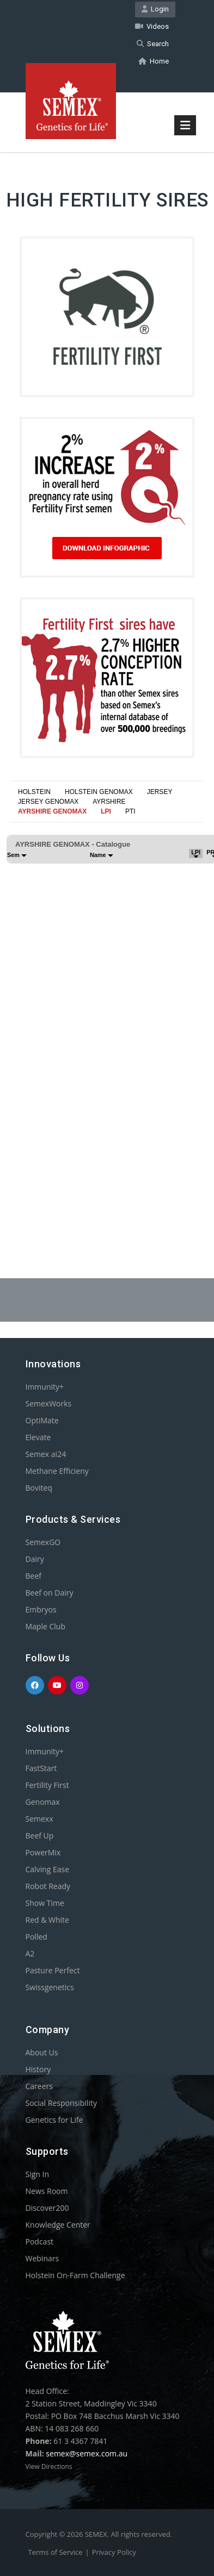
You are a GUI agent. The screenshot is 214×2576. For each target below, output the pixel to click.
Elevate (38, 1437)
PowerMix (43, 1852)
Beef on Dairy (50, 1592)
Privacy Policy (114, 2552)
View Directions (49, 2466)
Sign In (38, 2174)
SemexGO (43, 1542)
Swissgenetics (50, 1987)
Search (153, 44)
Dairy (35, 1559)
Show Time (45, 1903)
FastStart (41, 1768)
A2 (30, 1953)
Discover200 (47, 2208)
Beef (33, 1576)
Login (155, 9)
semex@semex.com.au (86, 2453)
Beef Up (40, 1835)
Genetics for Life (54, 2120)
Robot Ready (48, 1886)
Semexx (39, 1819)
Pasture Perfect (53, 1970)
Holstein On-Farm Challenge (75, 2275)
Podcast (40, 2241)
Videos (152, 26)
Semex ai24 (46, 1454)
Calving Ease (48, 1869)
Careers (39, 2086)
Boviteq (39, 1488)
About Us (42, 2052)
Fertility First (47, 1785)
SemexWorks (49, 1403)
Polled (36, 1936)
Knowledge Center (58, 2224)
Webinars (42, 2258)
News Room (47, 2191)
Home (153, 61)
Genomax (43, 1802)
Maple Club (45, 1626)
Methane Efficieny (57, 1471)
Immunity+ (45, 1386)
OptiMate (42, 1420)
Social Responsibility (61, 2103)
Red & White (47, 1920)
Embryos (41, 1609)
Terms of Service (55, 2552)
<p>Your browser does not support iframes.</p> (107, 1014)
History (38, 2069)
